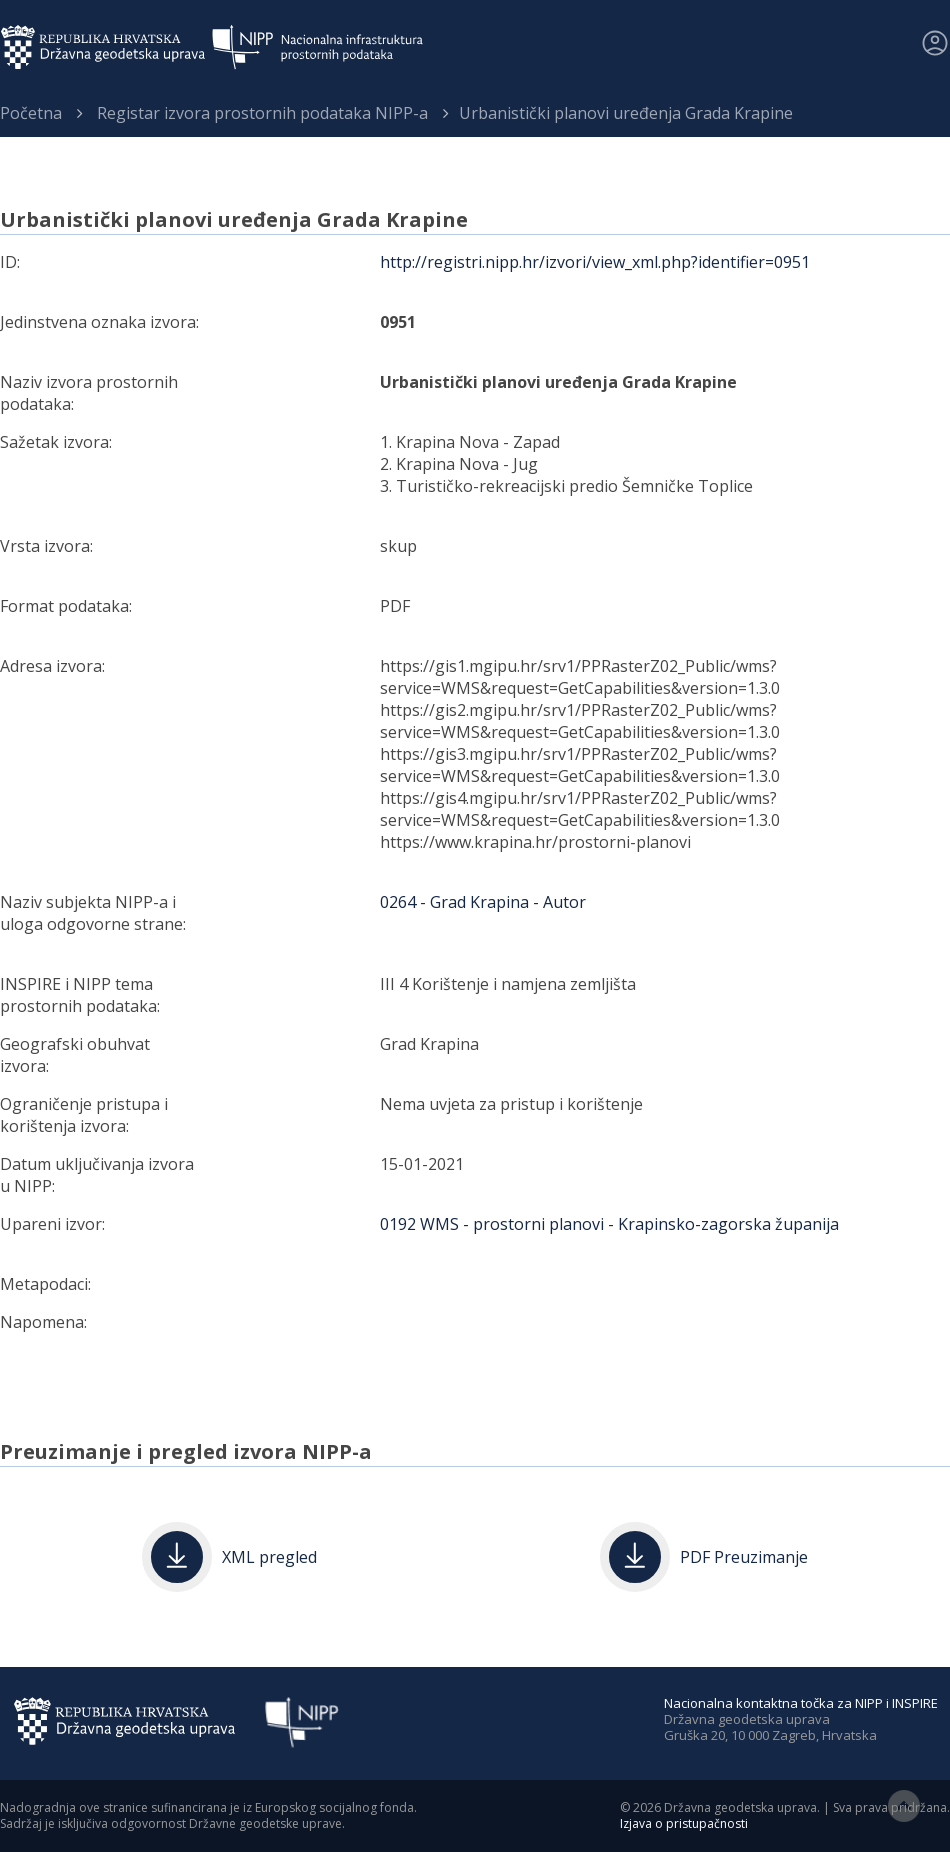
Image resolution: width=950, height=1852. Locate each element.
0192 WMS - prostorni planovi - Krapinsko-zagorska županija (609, 1224)
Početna (31, 113)
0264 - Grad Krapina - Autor (483, 902)
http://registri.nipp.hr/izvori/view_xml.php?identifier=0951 (595, 262)
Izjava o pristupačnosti (684, 1823)
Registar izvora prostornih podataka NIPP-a (262, 113)
